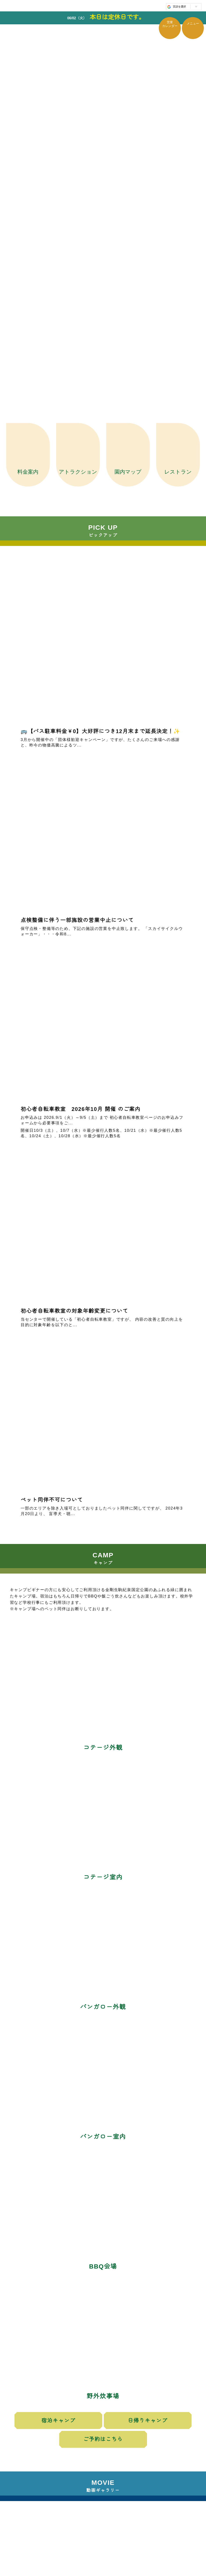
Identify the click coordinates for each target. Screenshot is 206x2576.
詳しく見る (103, 1306)
